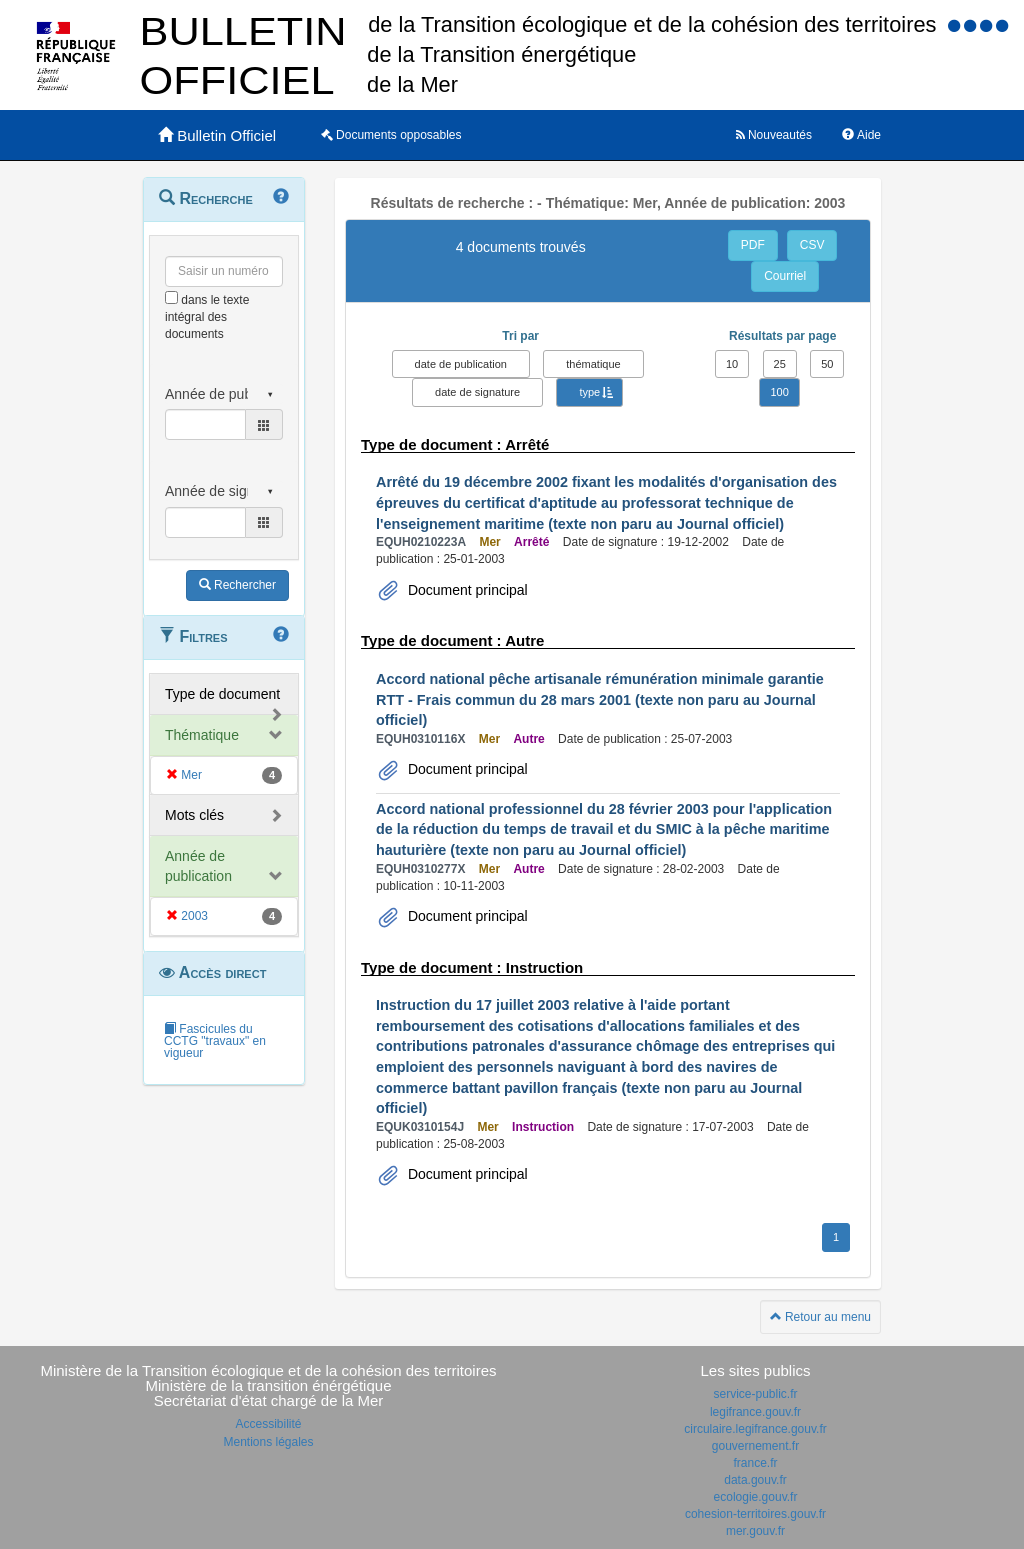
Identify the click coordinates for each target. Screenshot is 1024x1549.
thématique (593, 364)
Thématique (202, 735)
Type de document (222, 694)
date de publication (461, 364)
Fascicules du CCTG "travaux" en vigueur (215, 1041)
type (589, 392)
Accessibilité (268, 1424)
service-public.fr (755, 1394)
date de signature (477, 392)
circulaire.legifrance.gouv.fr (755, 1429)
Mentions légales (268, 1442)
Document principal (466, 590)
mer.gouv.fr (755, 1531)
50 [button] (827, 364)
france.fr (755, 1463)
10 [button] (732, 364)
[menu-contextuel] (171, 297)
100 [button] (779, 392)
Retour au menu (820, 1317)
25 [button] (780, 364)
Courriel (785, 276)
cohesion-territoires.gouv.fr (755, 1514)
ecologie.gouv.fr (756, 1497)
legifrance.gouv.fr (755, 1412)
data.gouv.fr (755, 1480)
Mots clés (194, 815)
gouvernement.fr (755, 1446)
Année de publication (198, 866)
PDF (753, 245)
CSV (812, 245)
